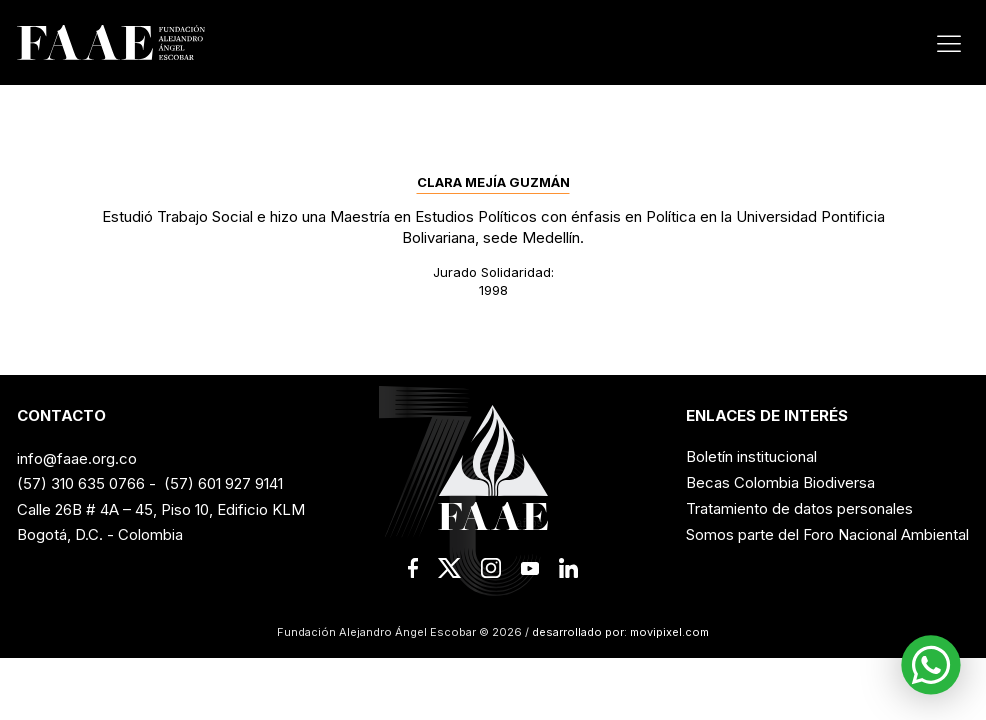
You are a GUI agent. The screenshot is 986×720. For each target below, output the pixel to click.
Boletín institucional (751, 456)
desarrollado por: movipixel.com (619, 632)
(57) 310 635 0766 (81, 483)
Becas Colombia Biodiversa (780, 482)
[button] (931, 665)
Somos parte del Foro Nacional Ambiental (827, 534)
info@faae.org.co (77, 458)
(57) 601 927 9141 (223, 483)
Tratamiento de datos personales (799, 508)
